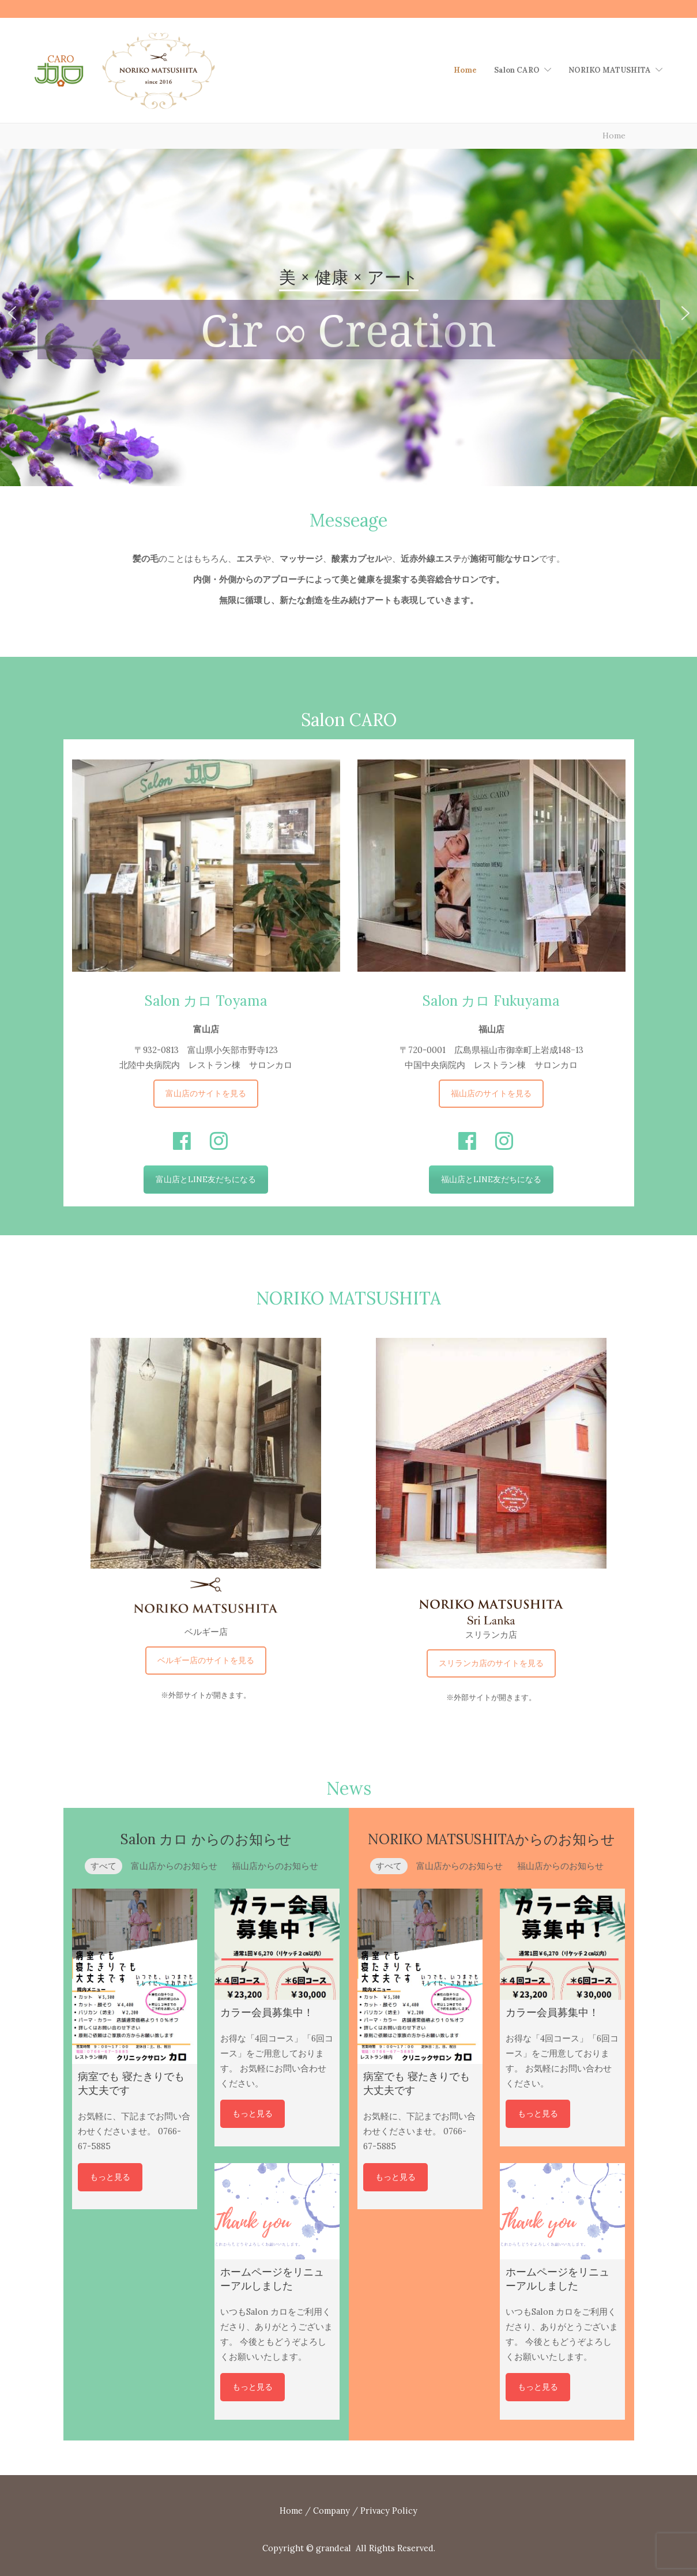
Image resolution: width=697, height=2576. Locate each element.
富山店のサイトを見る (205, 1093)
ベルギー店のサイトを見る (205, 1660)
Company (331, 2510)
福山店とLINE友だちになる (491, 1179)
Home (465, 70)
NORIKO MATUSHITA (609, 70)
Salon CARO (517, 70)
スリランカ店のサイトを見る (491, 1663)
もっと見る (110, 2177)
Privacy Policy (388, 2510)
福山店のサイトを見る (491, 1093)
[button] (12, 313)
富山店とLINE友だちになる (206, 1179)
